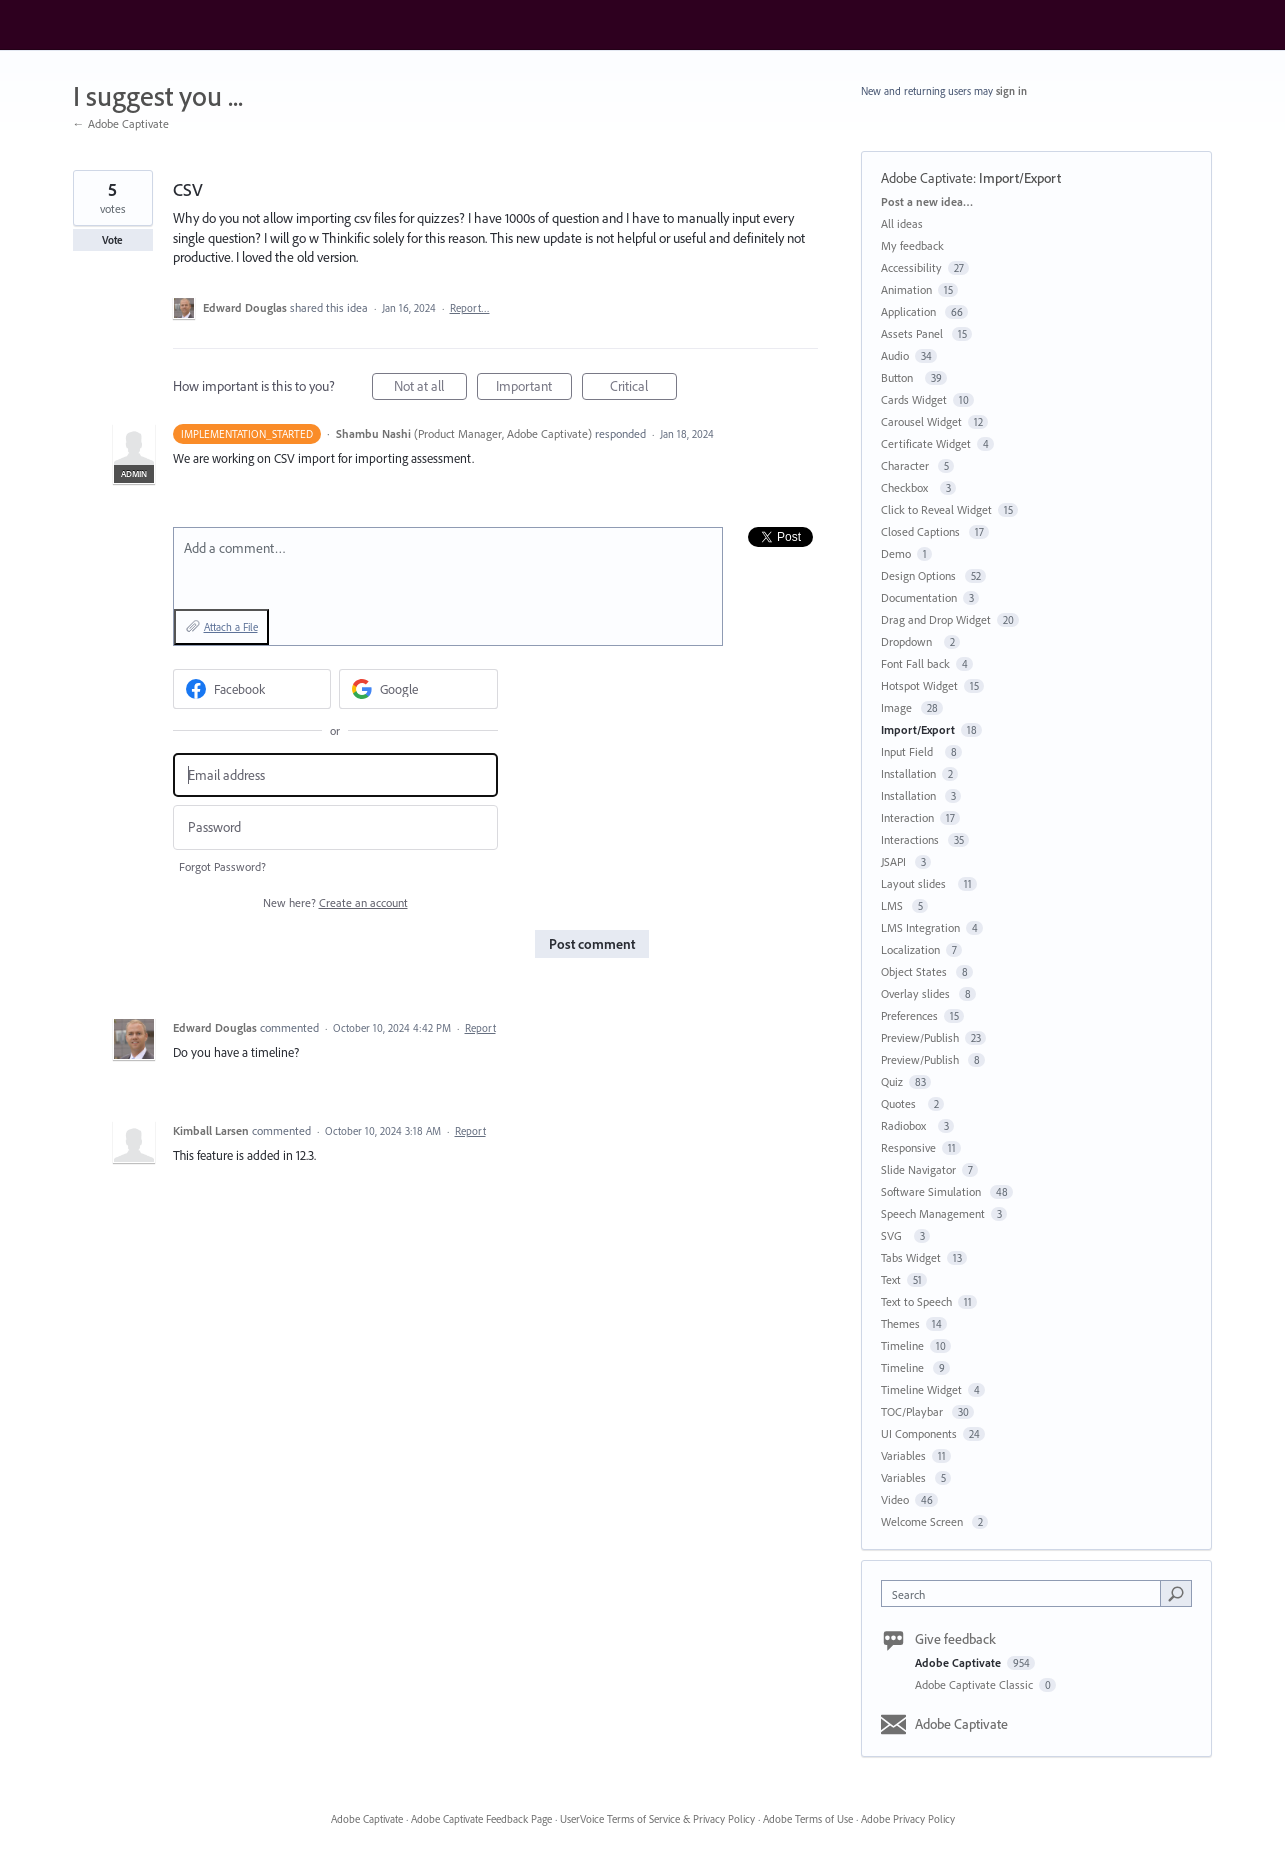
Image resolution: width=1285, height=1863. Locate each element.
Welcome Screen (923, 1521)
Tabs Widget (911, 1257)
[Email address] (335, 775)
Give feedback (955, 1639)
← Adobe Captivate (121, 123)
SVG (894, 1235)
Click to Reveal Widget (936, 509)
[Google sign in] (418, 689)
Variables (903, 1455)
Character (906, 465)
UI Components (919, 1433)
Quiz (892, 1081)
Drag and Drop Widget (936, 619)
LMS (893, 905)
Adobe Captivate (927, 178)
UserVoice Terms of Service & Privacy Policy (657, 1819)
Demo (896, 553)
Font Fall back (915, 663)
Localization (910, 949)
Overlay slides (917, 993)
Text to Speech (916, 1301)
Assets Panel (913, 333)
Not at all (430, 388)
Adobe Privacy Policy (908, 1819)
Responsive (908, 1147)
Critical (643, 388)
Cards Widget (914, 399)
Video (895, 1499)
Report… (470, 308)
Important (534, 388)
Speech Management (933, 1213)
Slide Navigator (918, 1169)
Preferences (909, 1015)
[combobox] (1025, 1593)
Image (898, 707)
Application (910, 311)
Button (900, 377)
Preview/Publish (920, 1037)
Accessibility (911, 267)
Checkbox (907, 487)
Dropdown (909, 641)
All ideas (902, 223)
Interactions (911, 839)
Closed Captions (922, 531)
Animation (906, 289)
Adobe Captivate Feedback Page (481, 1819)
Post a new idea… (927, 201)
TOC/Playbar (913, 1411)
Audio (895, 355)
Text (891, 1279)
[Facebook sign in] (252, 689)
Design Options (920, 575)
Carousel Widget (921, 421)
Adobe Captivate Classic (975, 1684)
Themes (900, 1323)
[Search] (1176, 1593)
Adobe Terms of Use (808, 1819)
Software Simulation (932, 1191)
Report (480, 1028)
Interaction (907, 817)
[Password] (335, 827)
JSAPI (895, 861)
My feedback (912, 245)
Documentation (919, 597)
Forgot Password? (222, 866)
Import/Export (1020, 178)
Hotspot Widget (919, 685)
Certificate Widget (926, 443)
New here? (335, 902)
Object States (915, 971)
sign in (1011, 91)
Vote (112, 240)
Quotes (901, 1103)
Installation (908, 773)
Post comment (592, 944)
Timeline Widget (921, 1389)
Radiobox (906, 1125)
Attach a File (231, 627)
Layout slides (916, 883)
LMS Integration (920, 927)
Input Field (910, 751)
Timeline (902, 1345)
